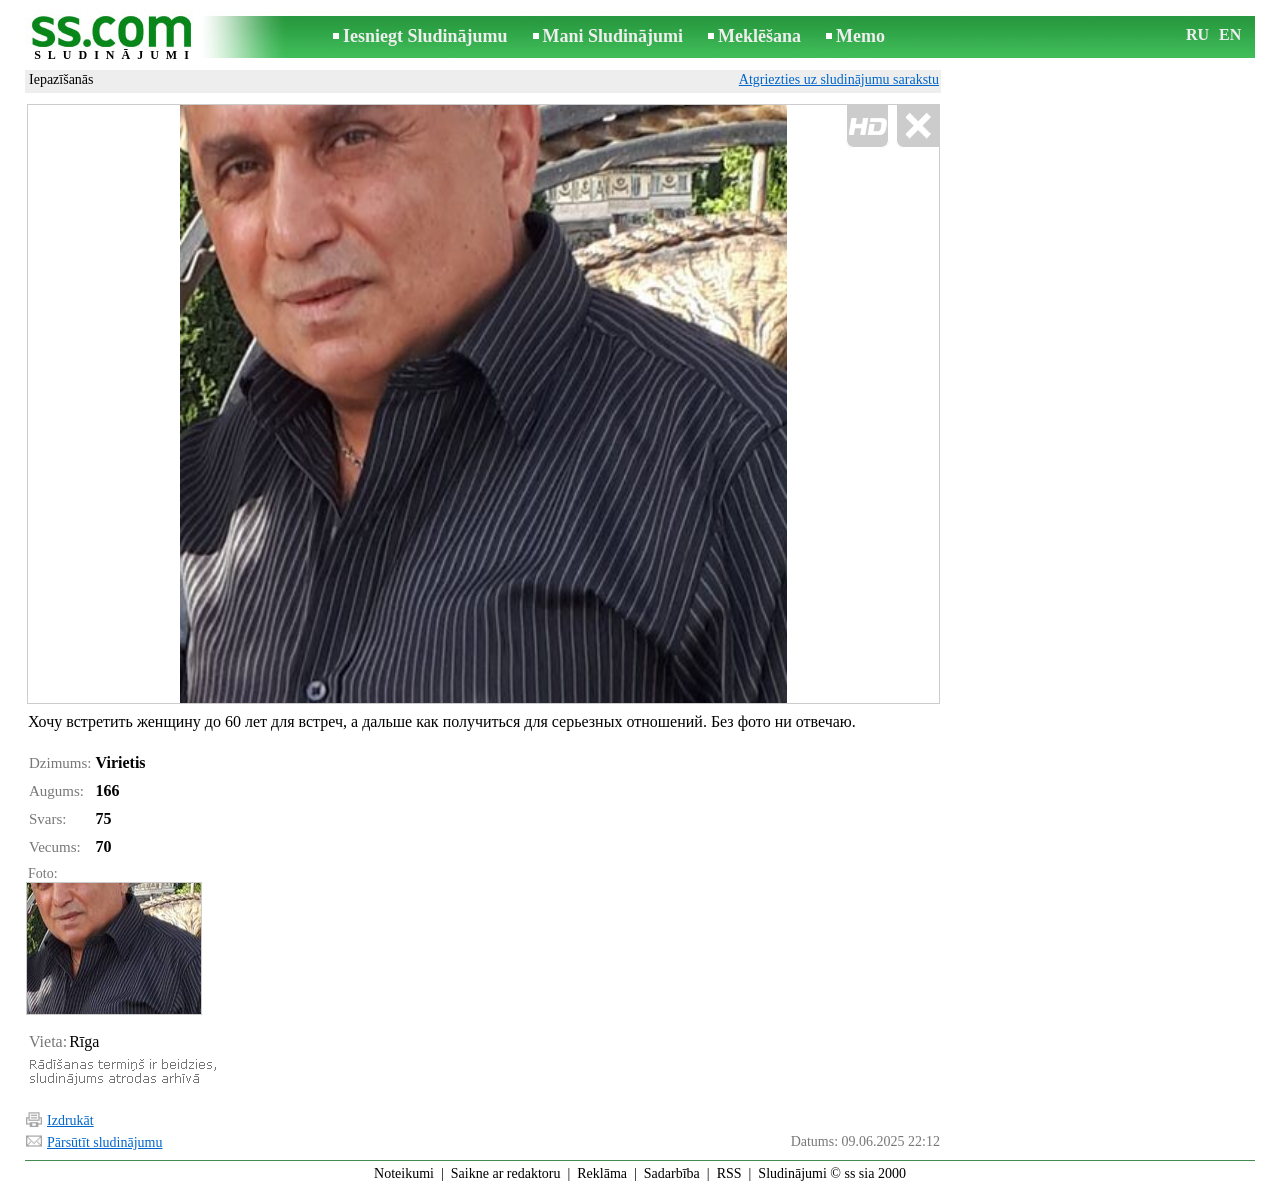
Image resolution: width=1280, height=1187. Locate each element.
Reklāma (602, 1173)
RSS (729, 1173)
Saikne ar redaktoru (506, 1173)
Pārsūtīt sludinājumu (105, 1142)
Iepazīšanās (61, 79)
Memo (860, 36)
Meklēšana (759, 36)
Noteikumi (404, 1173)
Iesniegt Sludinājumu (425, 36)
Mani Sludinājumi (613, 36)
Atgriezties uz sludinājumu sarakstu (839, 79)
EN (1230, 34)
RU (1197, 34)
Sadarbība (672, 1173)
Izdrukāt (70, 1120)
